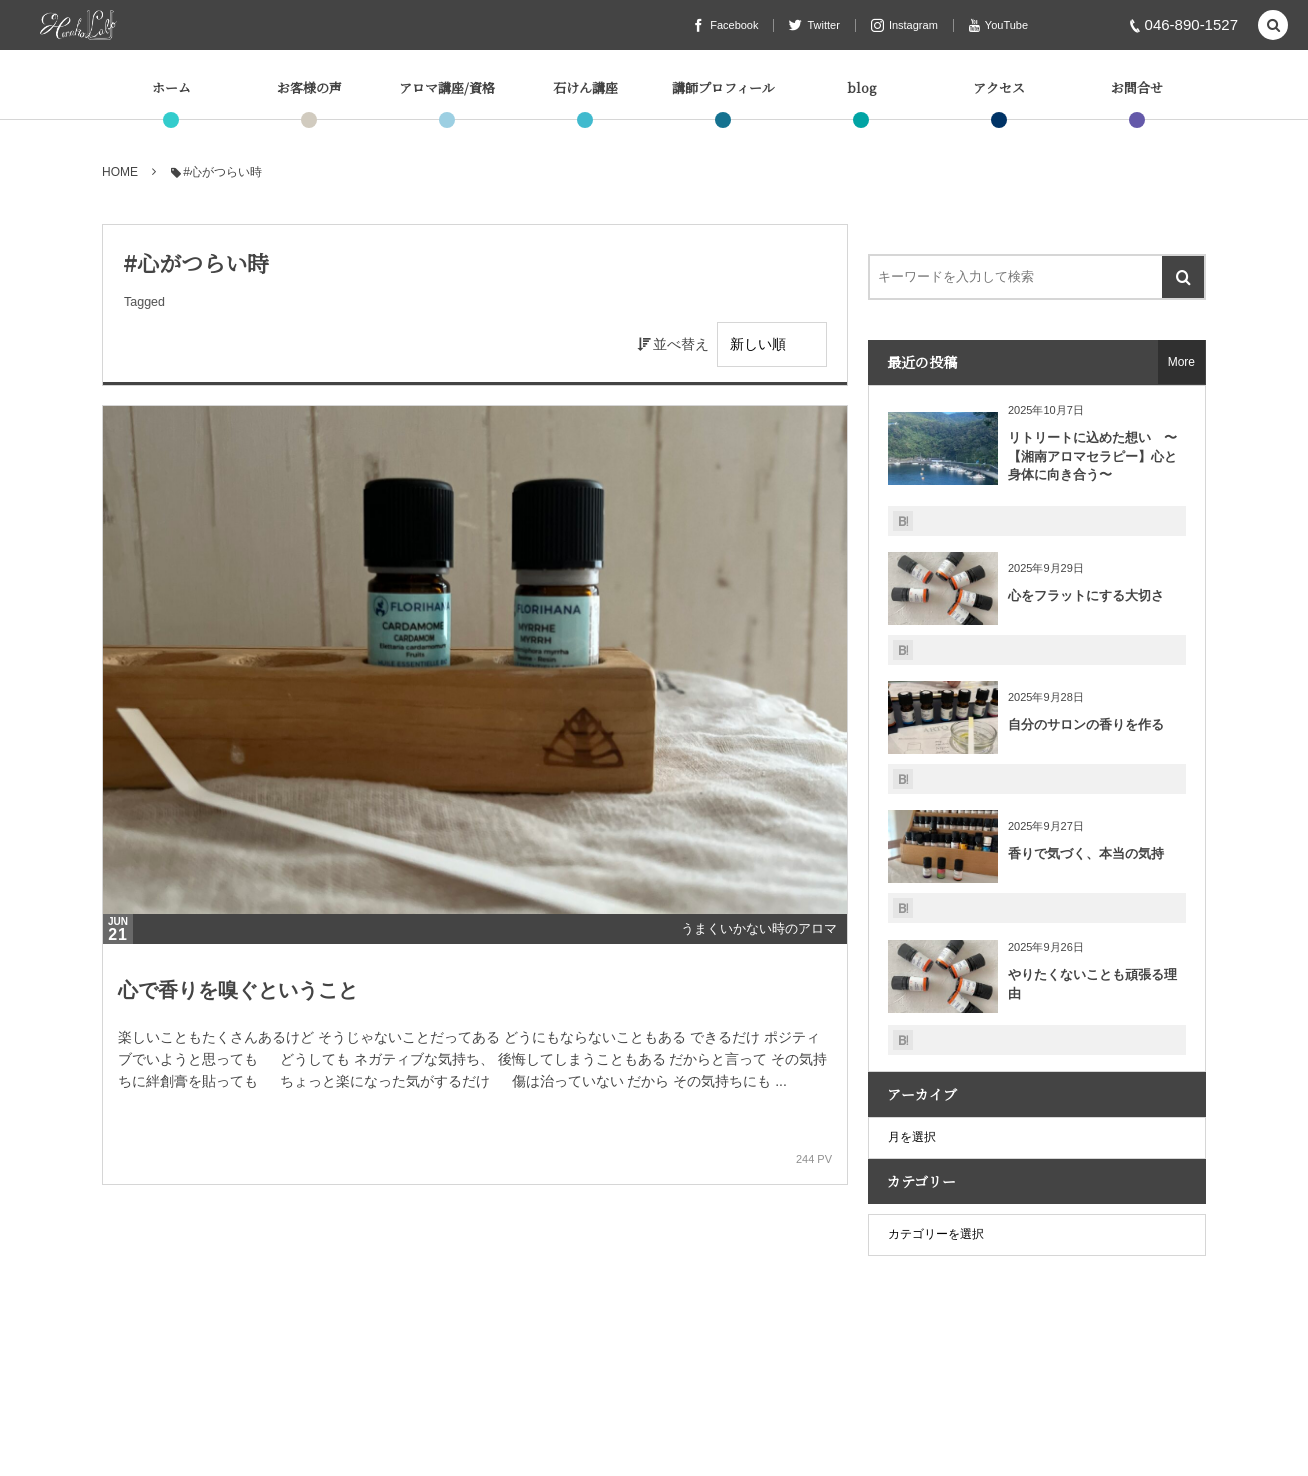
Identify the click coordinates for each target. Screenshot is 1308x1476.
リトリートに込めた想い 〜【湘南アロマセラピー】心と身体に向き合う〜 (1092, 455)
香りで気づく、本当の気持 (1086, 853)
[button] (1273, 26)
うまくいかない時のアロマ (759, 928)
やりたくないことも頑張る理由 (1092, 983)
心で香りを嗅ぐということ (238, 990)
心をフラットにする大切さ (1086, 595)
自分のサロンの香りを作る (1086, 724)
